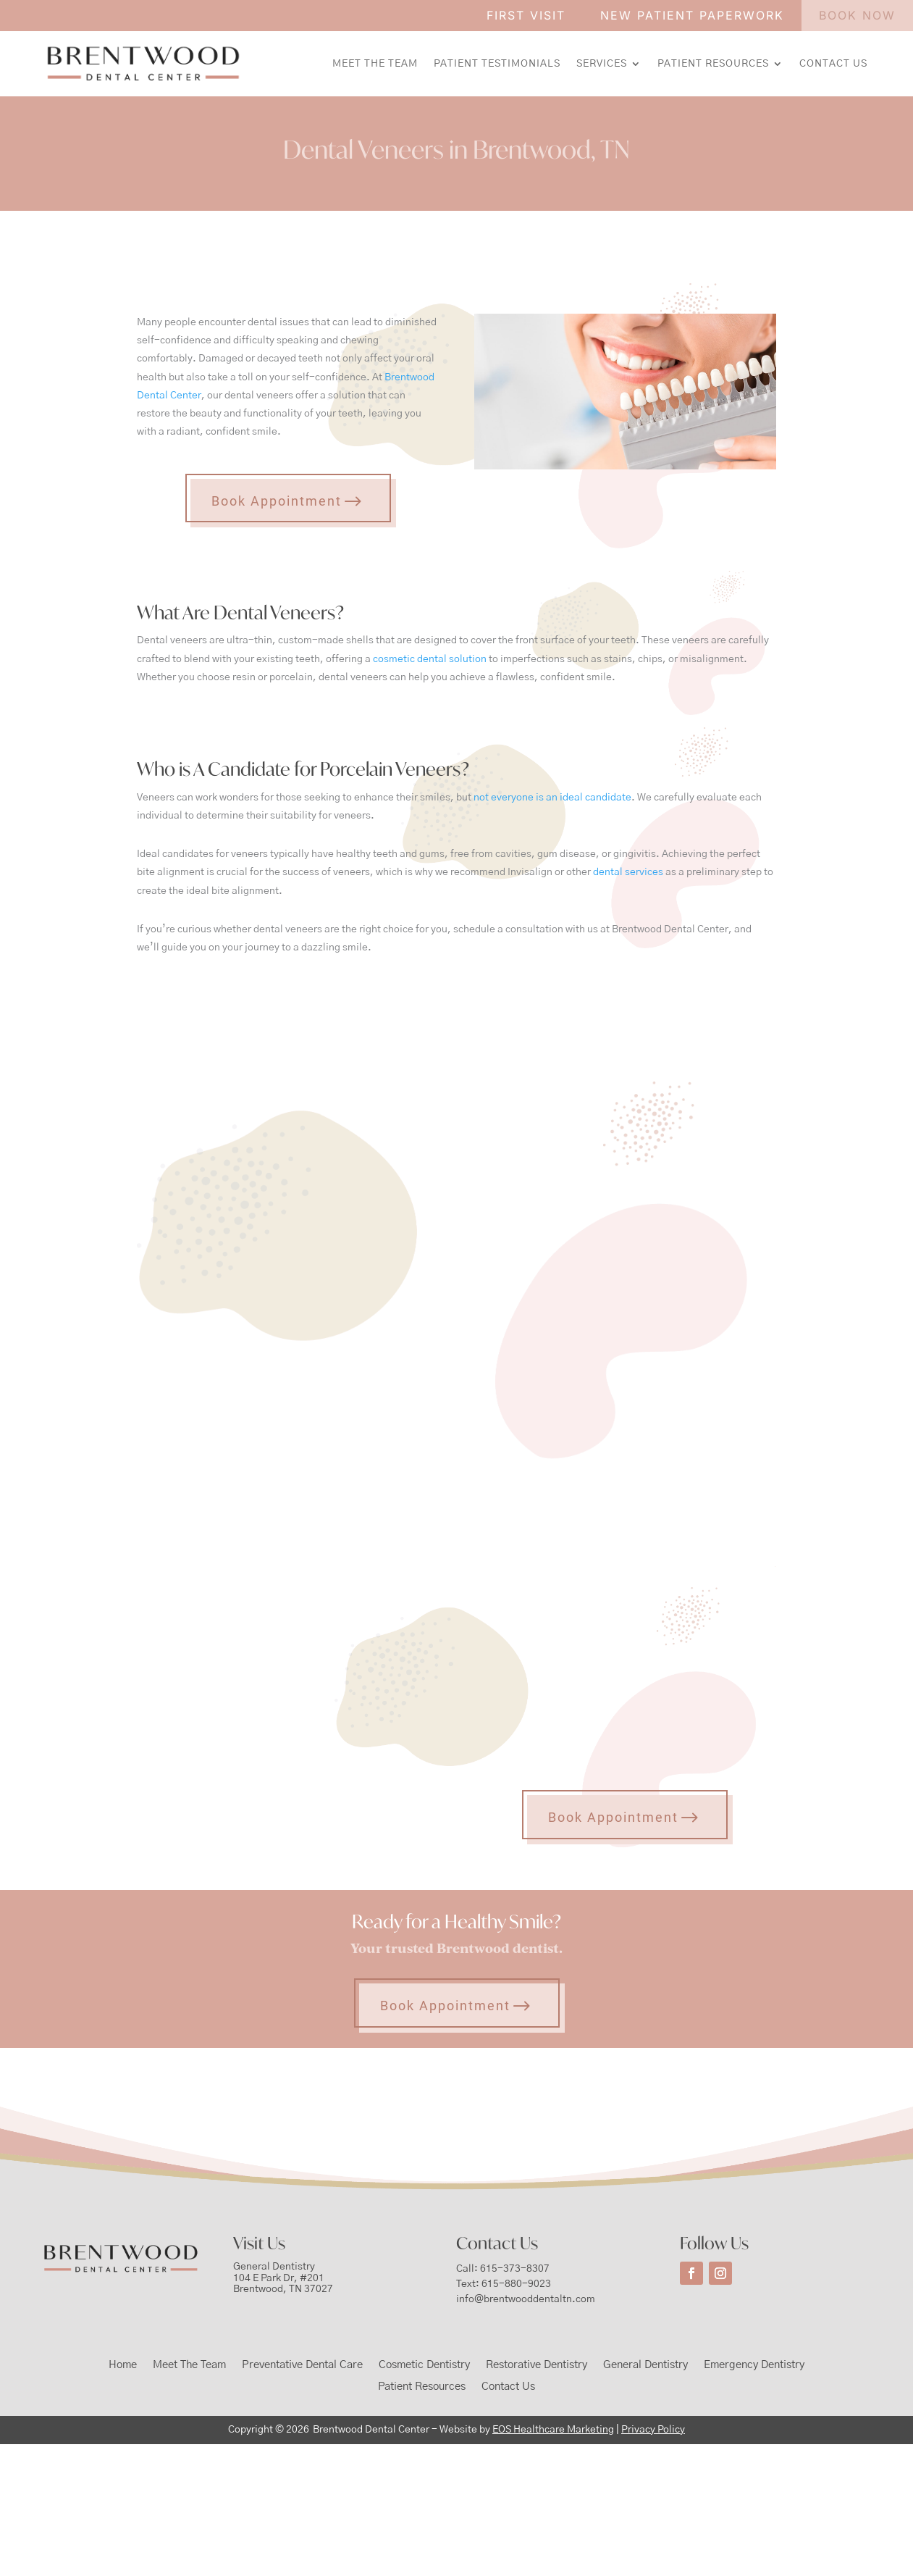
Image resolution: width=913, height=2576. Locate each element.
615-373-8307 (515, 2269)
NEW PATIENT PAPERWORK (692, 15)
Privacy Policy (653, 2430)
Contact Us (833, 64)
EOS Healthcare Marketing (553, 2430)
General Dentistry (645, 2365)
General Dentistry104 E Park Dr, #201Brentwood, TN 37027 (283, 2278)
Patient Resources (713, 64)
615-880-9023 (516, 2284)
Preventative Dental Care (302, 2365)
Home (123, 2365)
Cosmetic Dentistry (424, 2365)
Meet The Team (375, 64)
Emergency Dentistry (754, 2365)
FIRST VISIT (526, 15)
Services (601, 64)
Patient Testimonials (497, 64)
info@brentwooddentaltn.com (525, 2299)
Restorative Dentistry (536, 2365)
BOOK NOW (857, 15)
